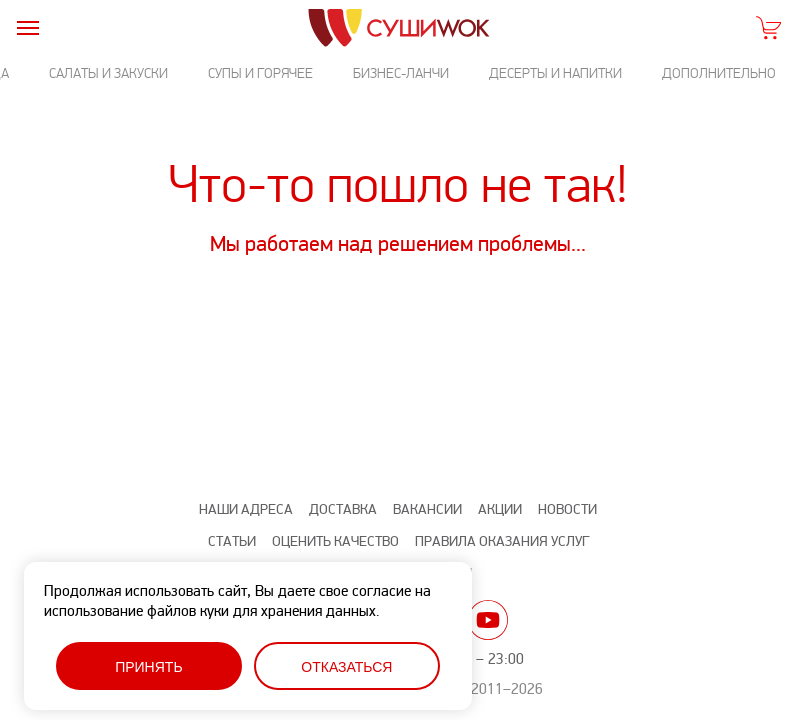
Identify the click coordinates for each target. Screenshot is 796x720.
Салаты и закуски (108, 73)
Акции (500, 509)
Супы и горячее (260, 73)
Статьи (232, 541)
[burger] (27, 27)
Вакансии (427, 509)
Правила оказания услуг (502, 541)
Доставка (343, 509)
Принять (148, 667)
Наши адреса (246, 509)
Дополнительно (719, 73)
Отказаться (346, 667)
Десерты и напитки (555, 73)
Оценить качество (335, 541)
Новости (567, 509)
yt (488, 620)
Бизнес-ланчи (401, 73)
